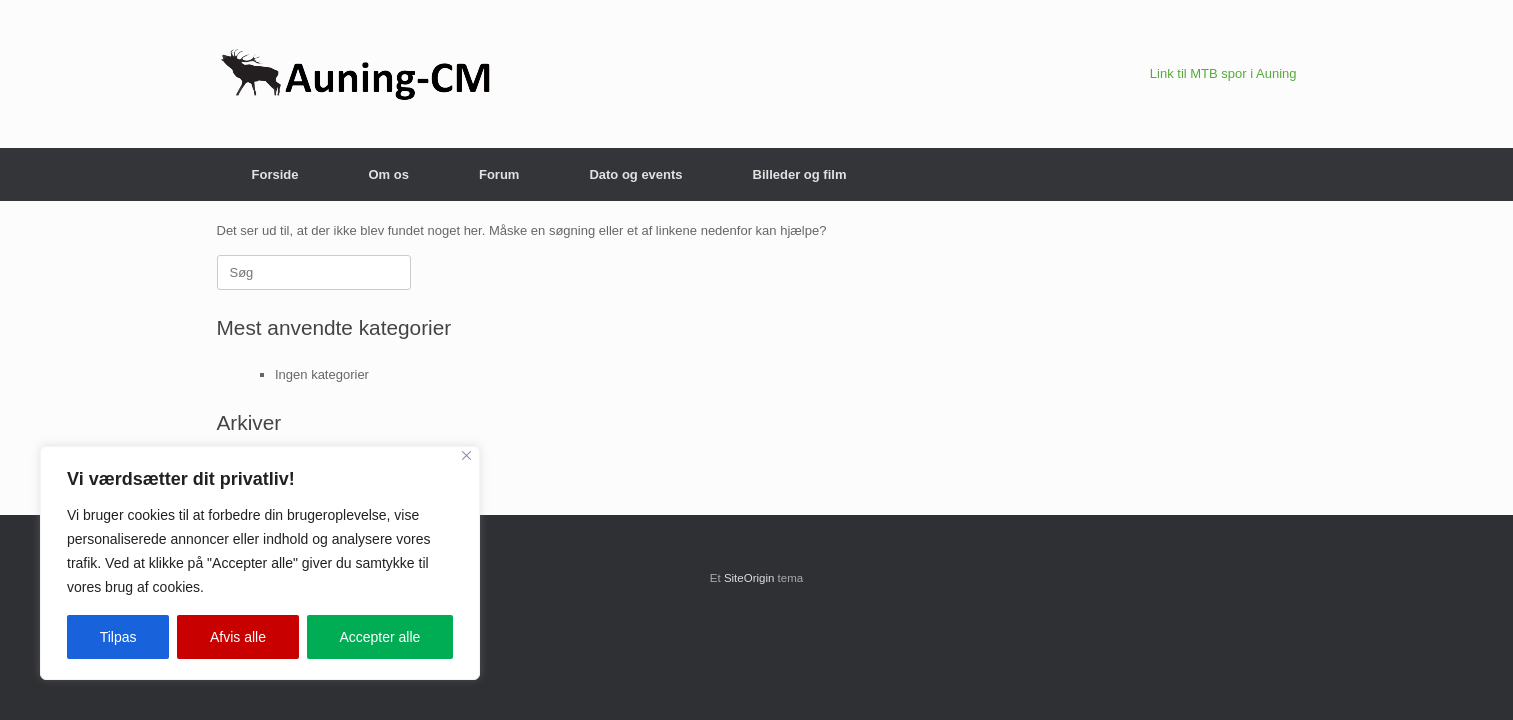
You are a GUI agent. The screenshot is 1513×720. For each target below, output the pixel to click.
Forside (275, 174)
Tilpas (118, 637)
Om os (388, 174)
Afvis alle (238, 637)
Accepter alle (379, 637)
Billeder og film (800, 174)
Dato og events (635, 174)
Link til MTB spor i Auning (1223, 73)
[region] (260, 563)
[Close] (466, 455)
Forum (499, 174)
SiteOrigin (749, 578)
